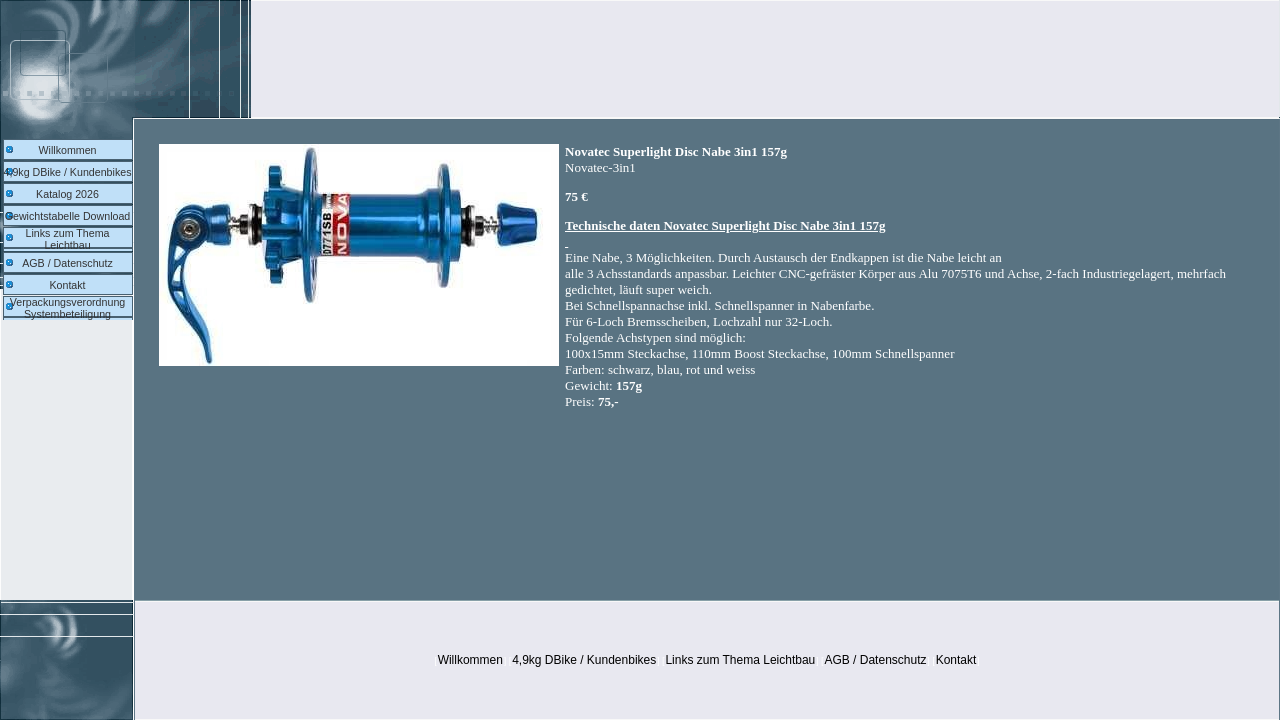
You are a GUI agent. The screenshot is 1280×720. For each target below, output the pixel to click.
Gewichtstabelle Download (68, 216)
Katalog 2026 (67, 194)
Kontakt (67, 285)
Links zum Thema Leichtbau (68, 239)
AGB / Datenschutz (67, 263)
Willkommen (67, 150)
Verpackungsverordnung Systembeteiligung (68, 308)
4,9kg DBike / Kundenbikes (68, 172)
